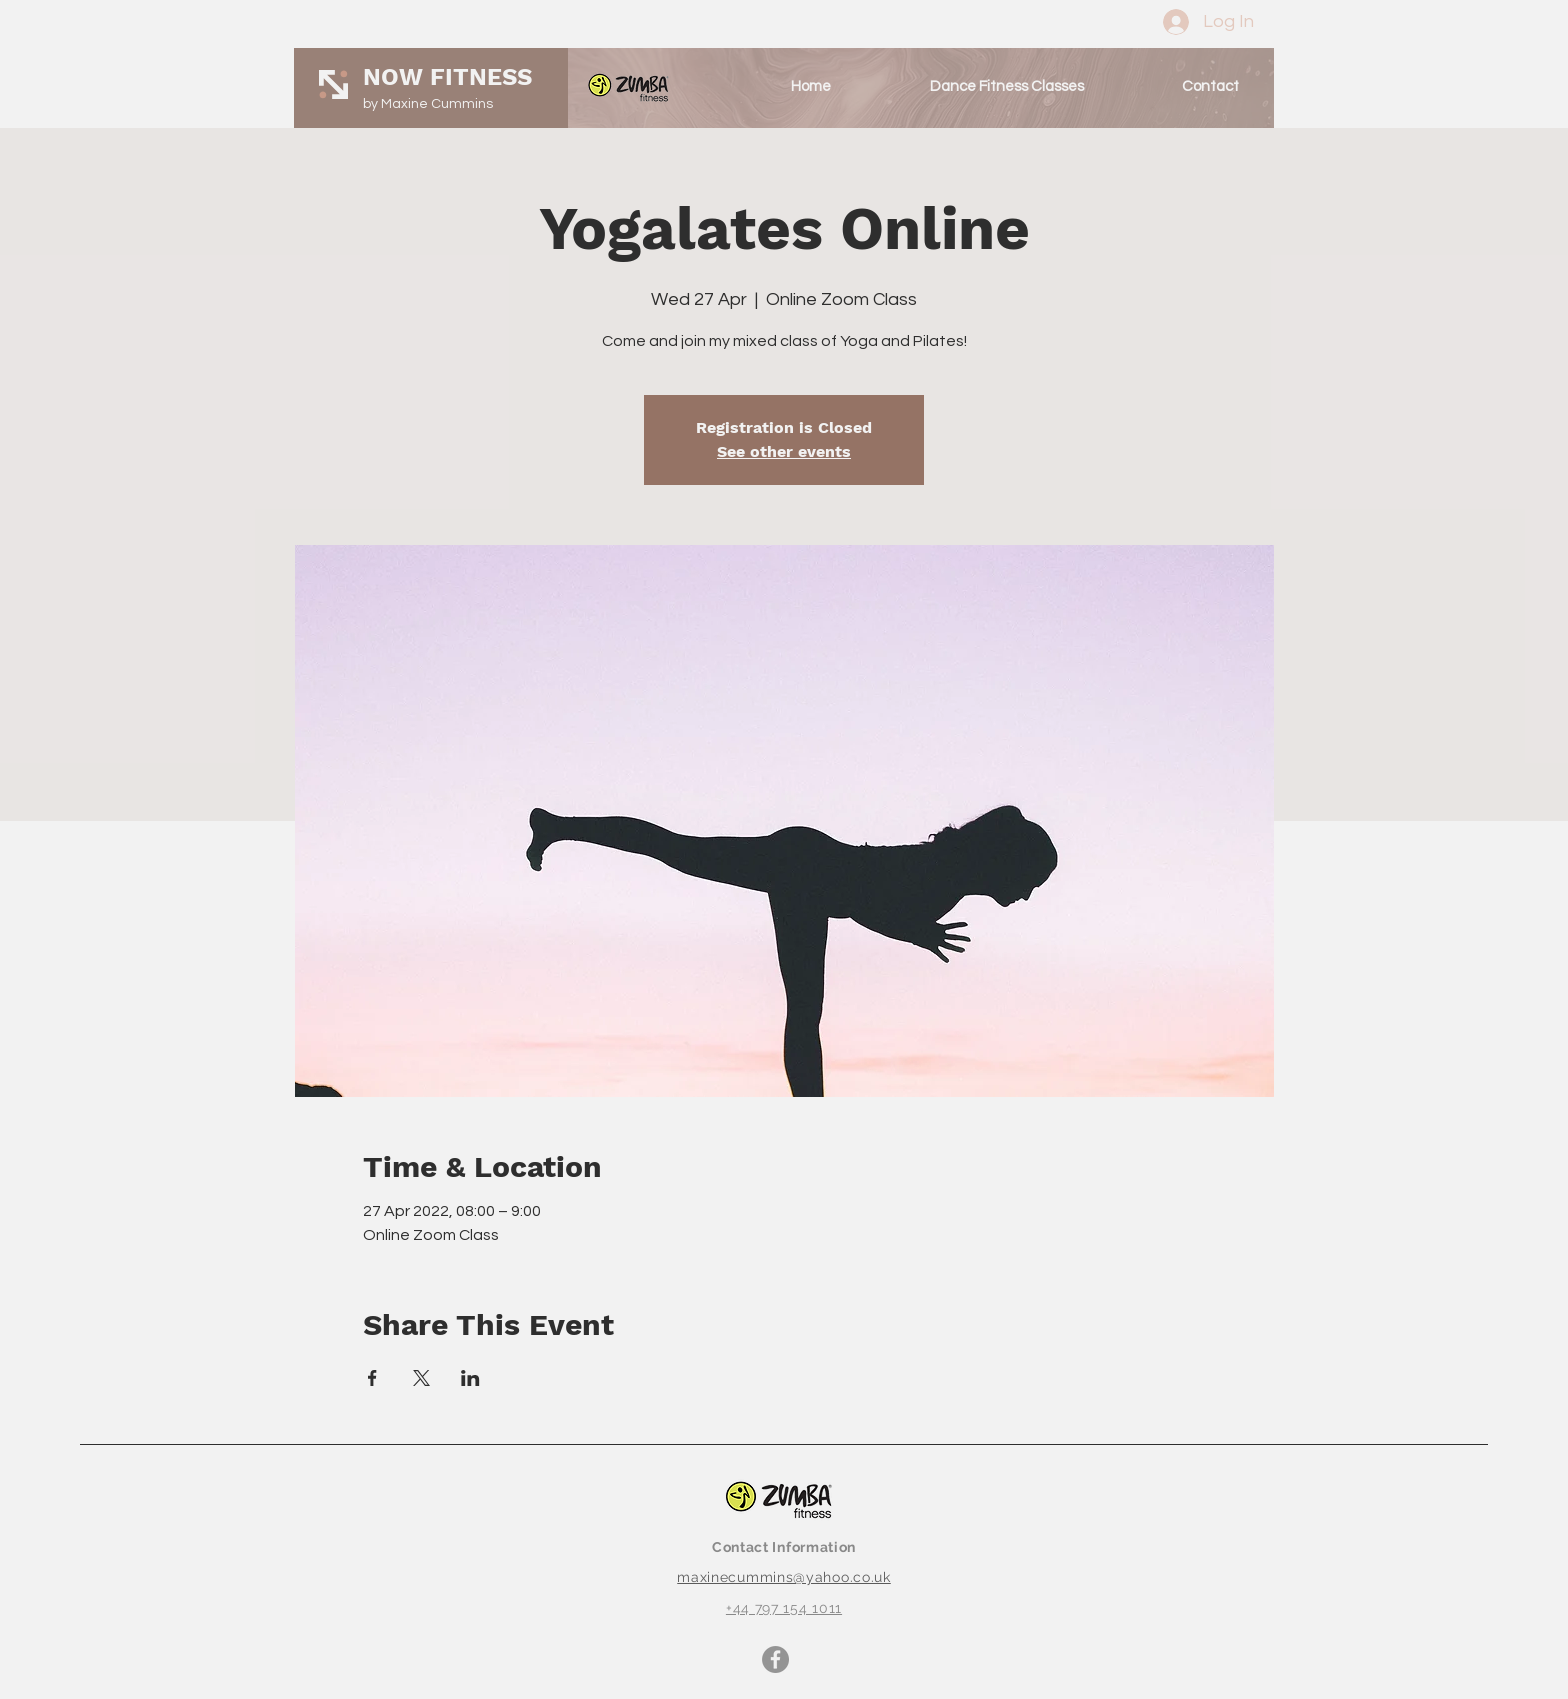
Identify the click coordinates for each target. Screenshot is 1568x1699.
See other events (784, 451)
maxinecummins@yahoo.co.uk (784, 1577)
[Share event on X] (421, 1378)
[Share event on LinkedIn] (470, 1378)
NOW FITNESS (447, 77)
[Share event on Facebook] (372, 1378)
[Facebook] (775, 1659)
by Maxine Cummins (428, 104)
